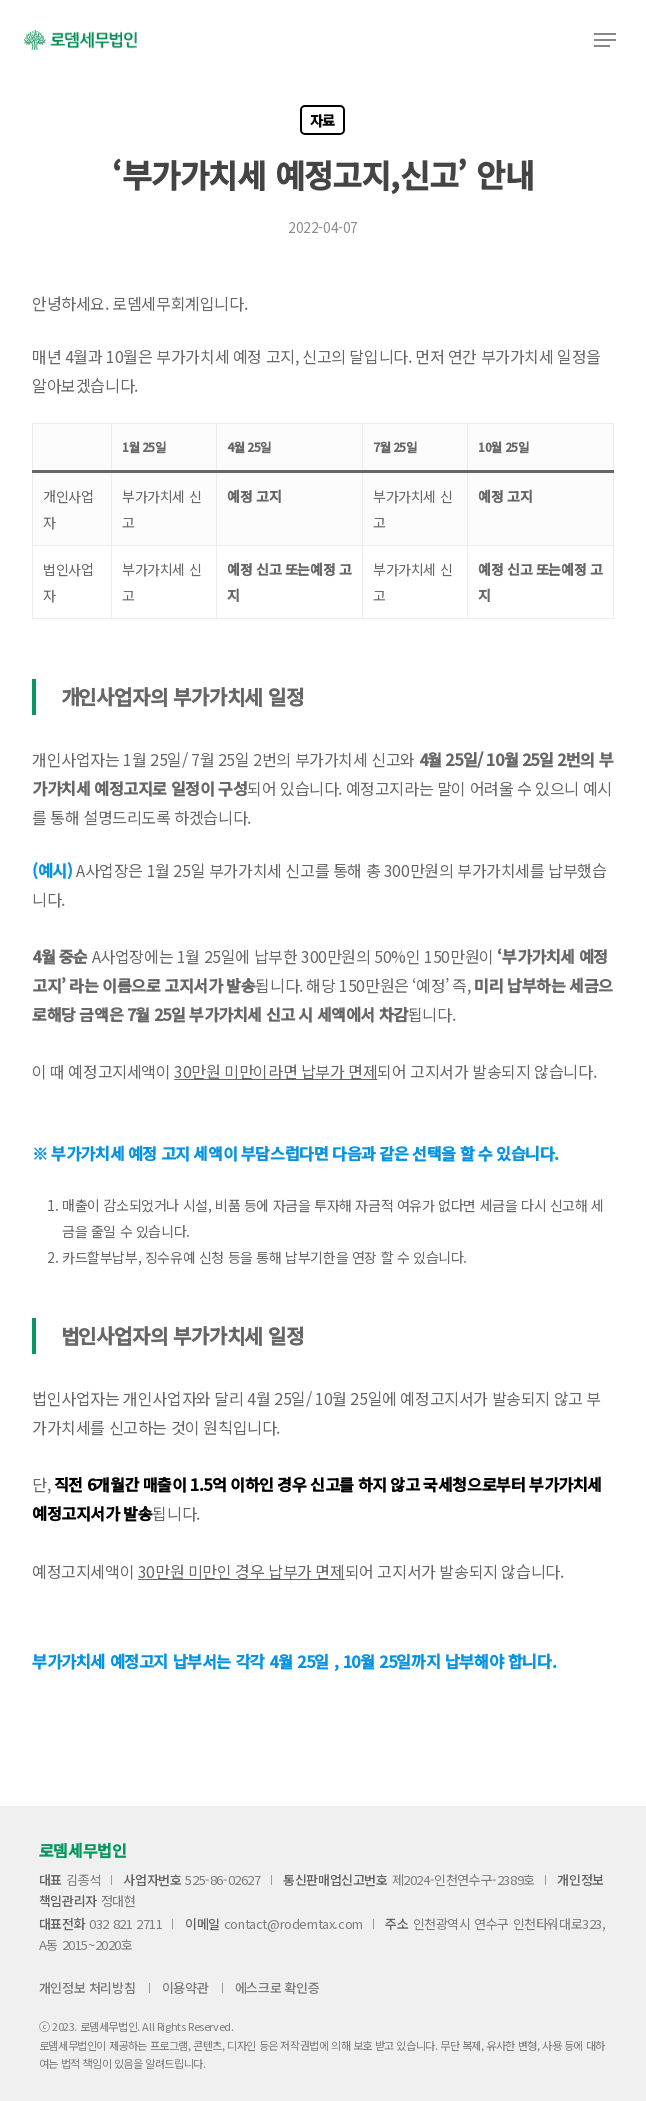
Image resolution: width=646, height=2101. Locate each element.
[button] (605, 40)
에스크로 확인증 (277, 1987)
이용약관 (185, 1987)
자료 (323, 120)
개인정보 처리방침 (87, 1987)
